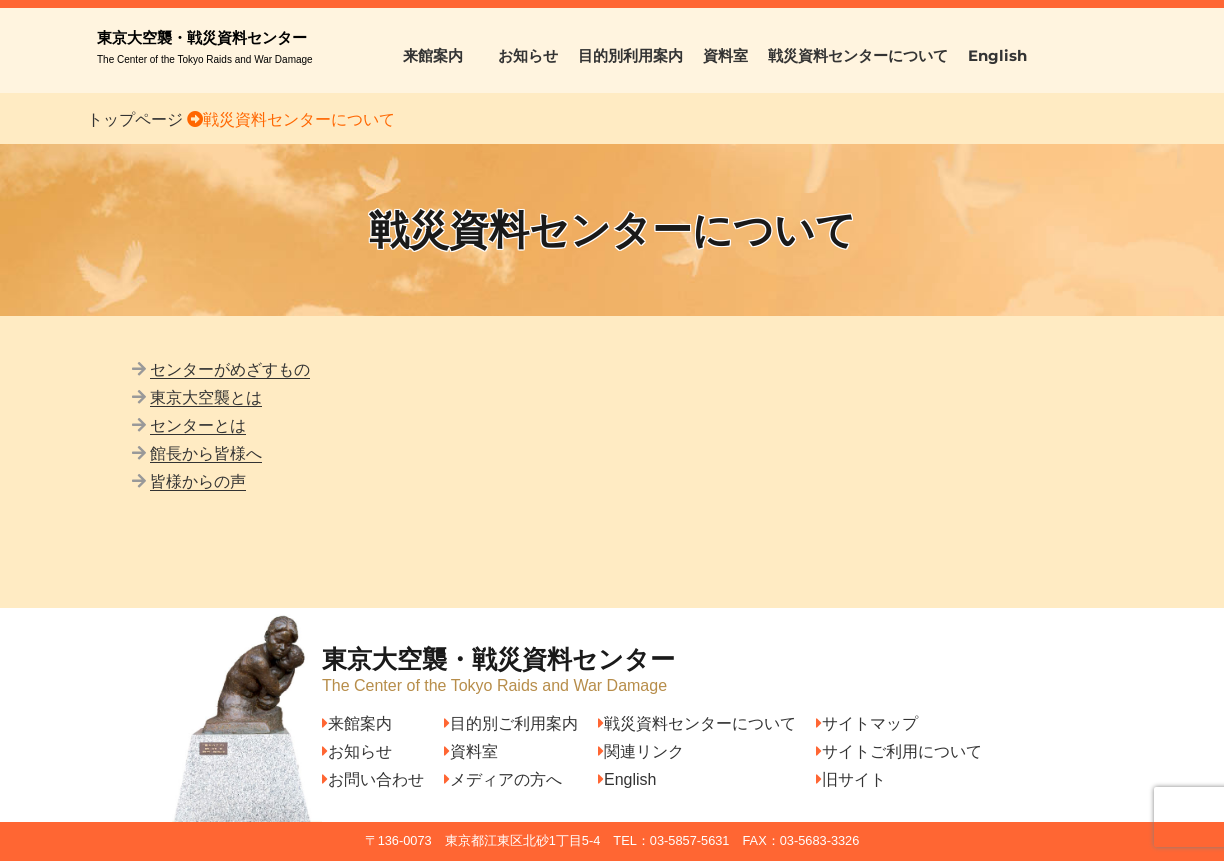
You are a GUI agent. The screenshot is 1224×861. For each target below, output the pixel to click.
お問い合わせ (373, 779)
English (997, 55)
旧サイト (851, 779)
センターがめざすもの (230, 369)
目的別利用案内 (630, 55)
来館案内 (440, 55)
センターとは (198, 425)
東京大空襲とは (206, 397)
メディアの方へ (503, 779)
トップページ (135, 119)
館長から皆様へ (206, 453)
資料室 (725, 55)
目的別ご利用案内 (511, 723)
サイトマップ (867, 723)
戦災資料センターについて (858, 55)
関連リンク (641, 751)
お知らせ (528, 55)
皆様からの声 (198, 481)
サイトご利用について (899, 751)
